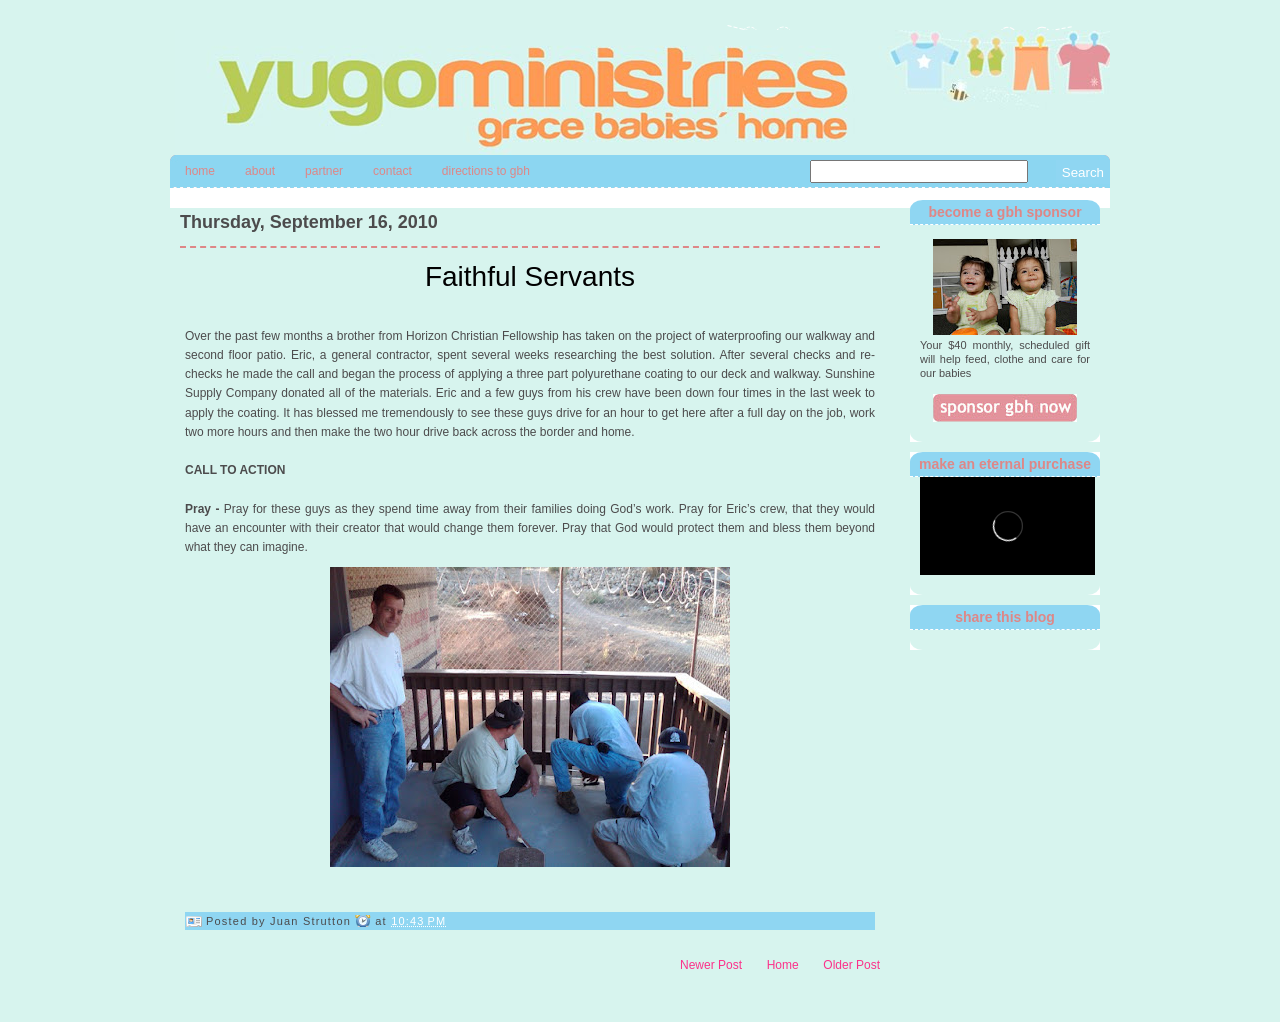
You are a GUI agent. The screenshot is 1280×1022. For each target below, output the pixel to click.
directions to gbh (486, 171)
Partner (324, 171)
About (260, 171)
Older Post (851, 965)
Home (200, 171)
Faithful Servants (530, 276)
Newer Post (711, 965)
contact (392, 171)
